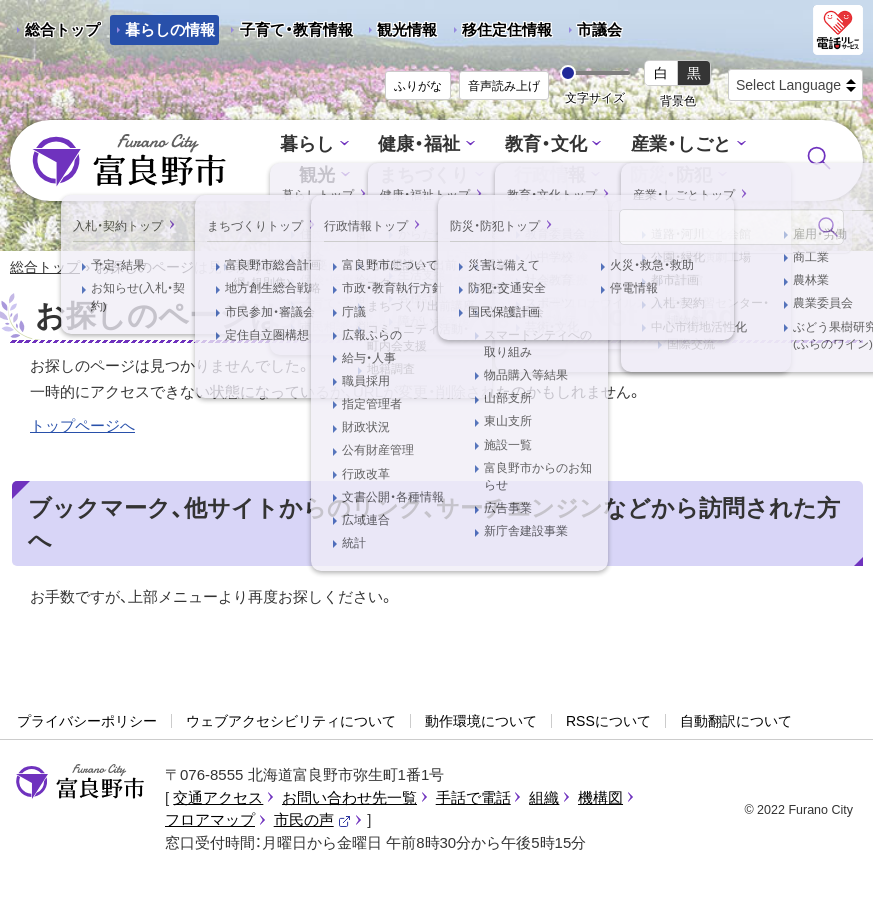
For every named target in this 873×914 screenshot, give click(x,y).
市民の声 (313, 821)
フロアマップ (210, 821)
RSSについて (608, 722)
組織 (544, 798)
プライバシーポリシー (87, 722)
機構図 (600, 798)
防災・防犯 (665, 175)
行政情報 (549, 175)
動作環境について (481, 722)
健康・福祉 (423, 146)
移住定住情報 (499, 33)
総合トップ (62, 29)
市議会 (599, 29)
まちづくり (427, 175)
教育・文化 (544, 146)
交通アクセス (218, 798)
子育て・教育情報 (296, 29)
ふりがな (418, 86)
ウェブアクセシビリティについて (291, 722)
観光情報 (399, 33)
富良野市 (80, 784)
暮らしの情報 (170, 29)
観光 (324, 175)
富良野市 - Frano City (129, 161)
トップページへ (82, 426)
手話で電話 (473, 798)
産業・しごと (674, 146)
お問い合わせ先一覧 (349, 798)
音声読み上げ (504, 86)
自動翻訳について (736, 722)
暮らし (315, 146)
